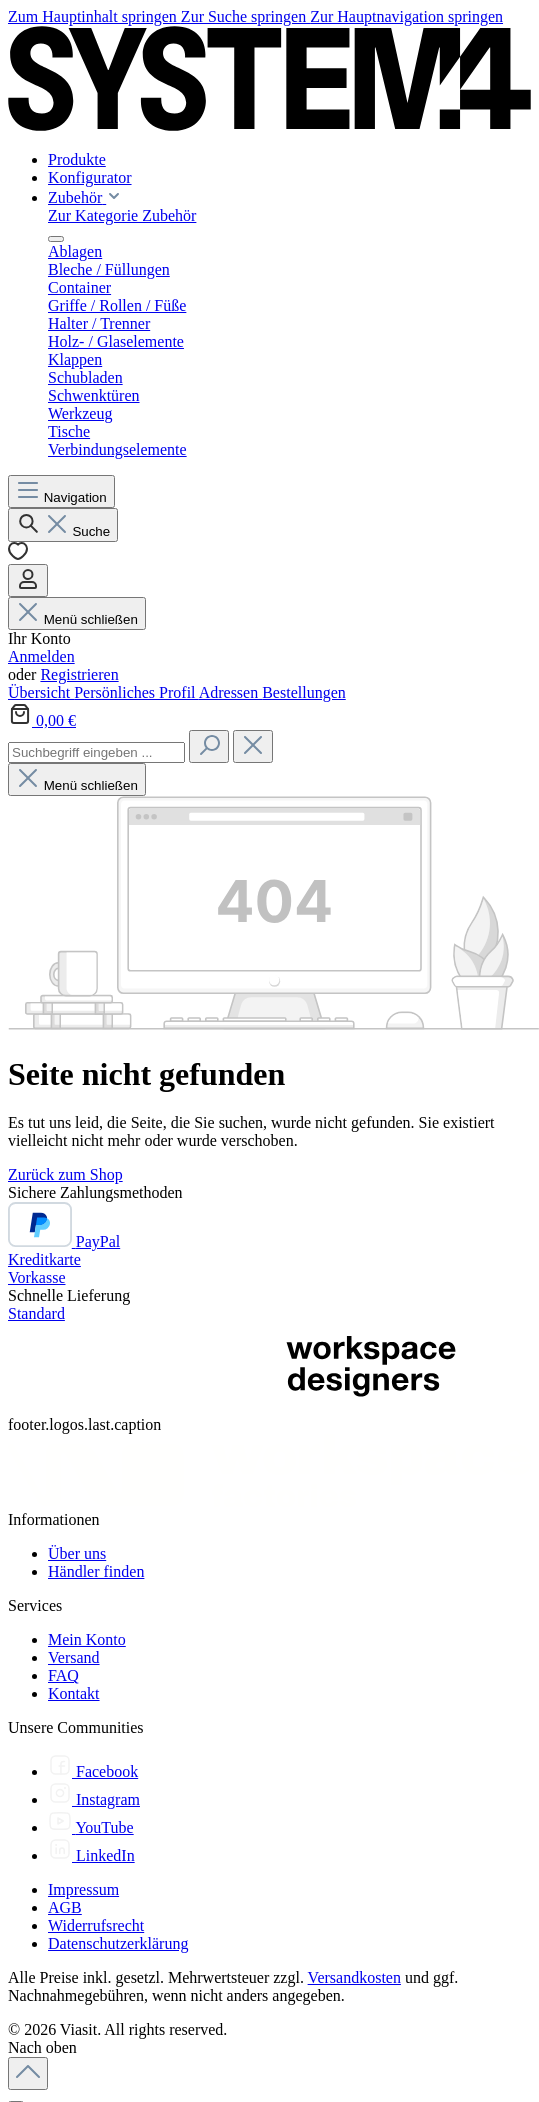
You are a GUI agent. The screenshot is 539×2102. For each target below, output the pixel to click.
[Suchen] (63, 525)
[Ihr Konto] (28, 580)
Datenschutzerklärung (118, 1943)
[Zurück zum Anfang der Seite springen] (28, 2073)
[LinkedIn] (91, 1855)
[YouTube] (91, 1827)
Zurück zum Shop (65, 1174)
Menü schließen (77, 619)
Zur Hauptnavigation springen (406, 16)
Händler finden (96, 1571)
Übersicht (41, 692)
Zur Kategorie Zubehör (122, 215)
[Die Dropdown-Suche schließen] (253, 746)
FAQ (63, 1675)
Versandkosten (354, 1977)
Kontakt (74, 1693)
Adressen (231, 692)
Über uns (77, 1553)
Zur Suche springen (245, 16)
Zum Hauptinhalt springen (94, 16)
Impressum (83, 1889)
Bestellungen (304, 692)
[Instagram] (94, 1799)
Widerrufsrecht (96, 1925)
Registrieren (79, 674)
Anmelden (41, 656)
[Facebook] (93, 1771)
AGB (65, 1907)
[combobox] (96, 752)
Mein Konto (87, 1639)
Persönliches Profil (136, 692)
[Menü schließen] (56, 239)
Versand (74, 1657)
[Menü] (61, 491)
